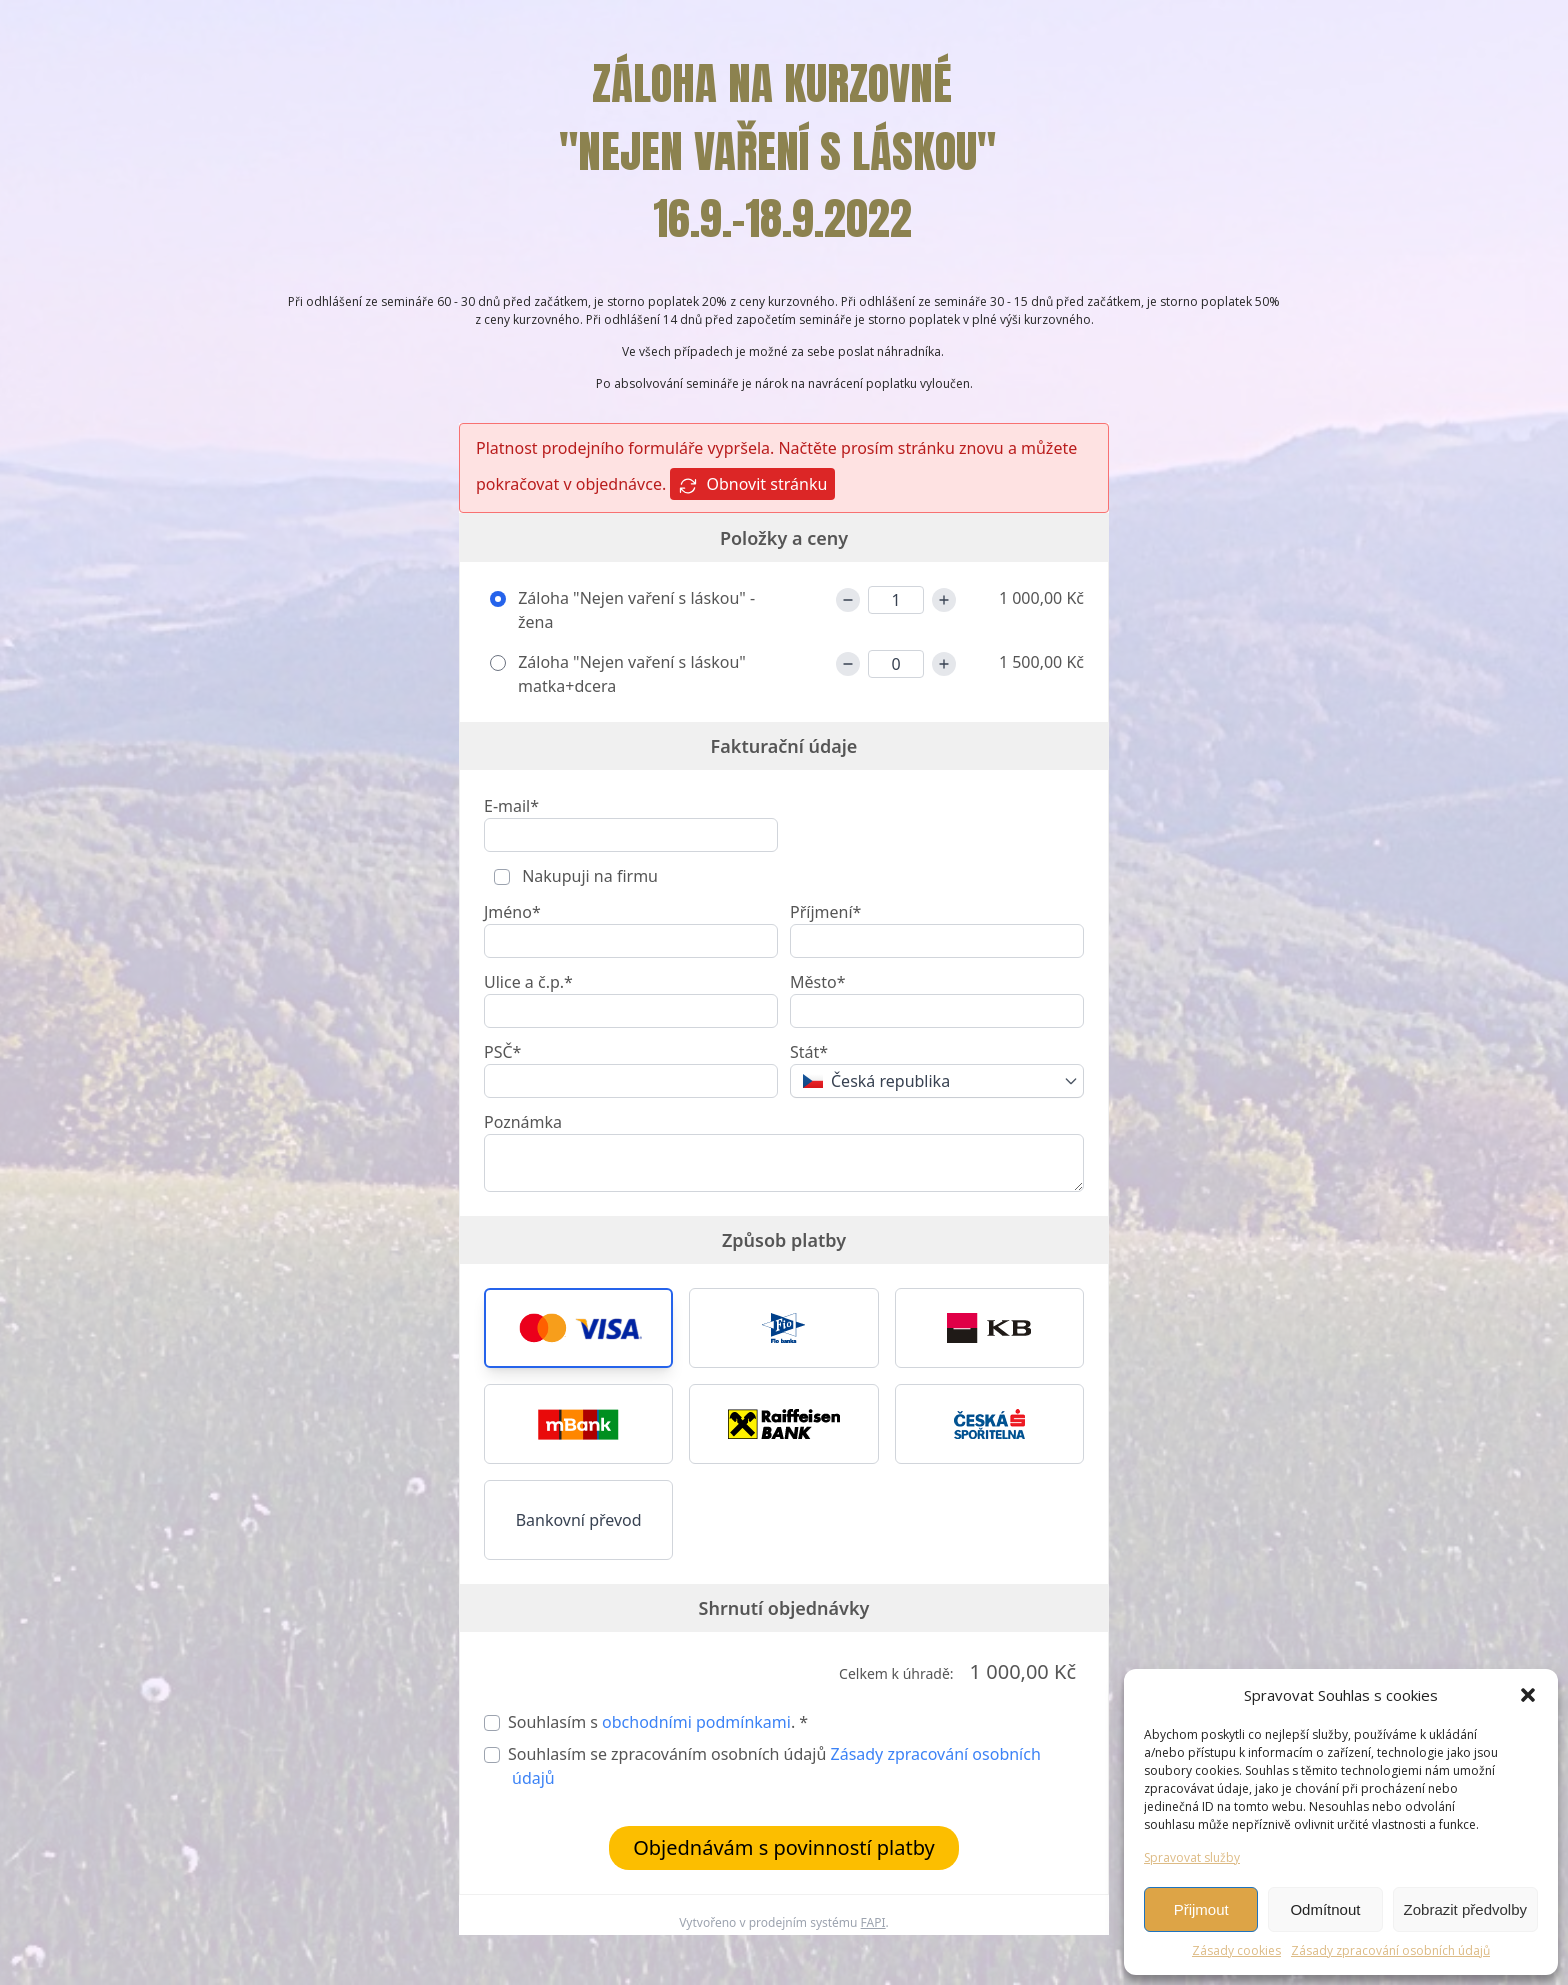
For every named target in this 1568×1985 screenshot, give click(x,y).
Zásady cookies (1236, 1950)
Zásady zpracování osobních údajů (1390, 1950)
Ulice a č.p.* (528, 982)
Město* (817, 982)
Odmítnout (1325, 1909)
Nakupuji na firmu (588, 876)
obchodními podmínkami (696, 1722)
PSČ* (502, 1052)
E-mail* (511, 806)
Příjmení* (825, 912)
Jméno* (512, 912)
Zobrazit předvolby (1465, 1909)
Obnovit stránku (752, 484)
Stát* (809, 1052)
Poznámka (523, 1122)
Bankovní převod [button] (579, 1520)
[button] (1528, 1695)
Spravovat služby (1192, 1857)
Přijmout (1201, 1909)
